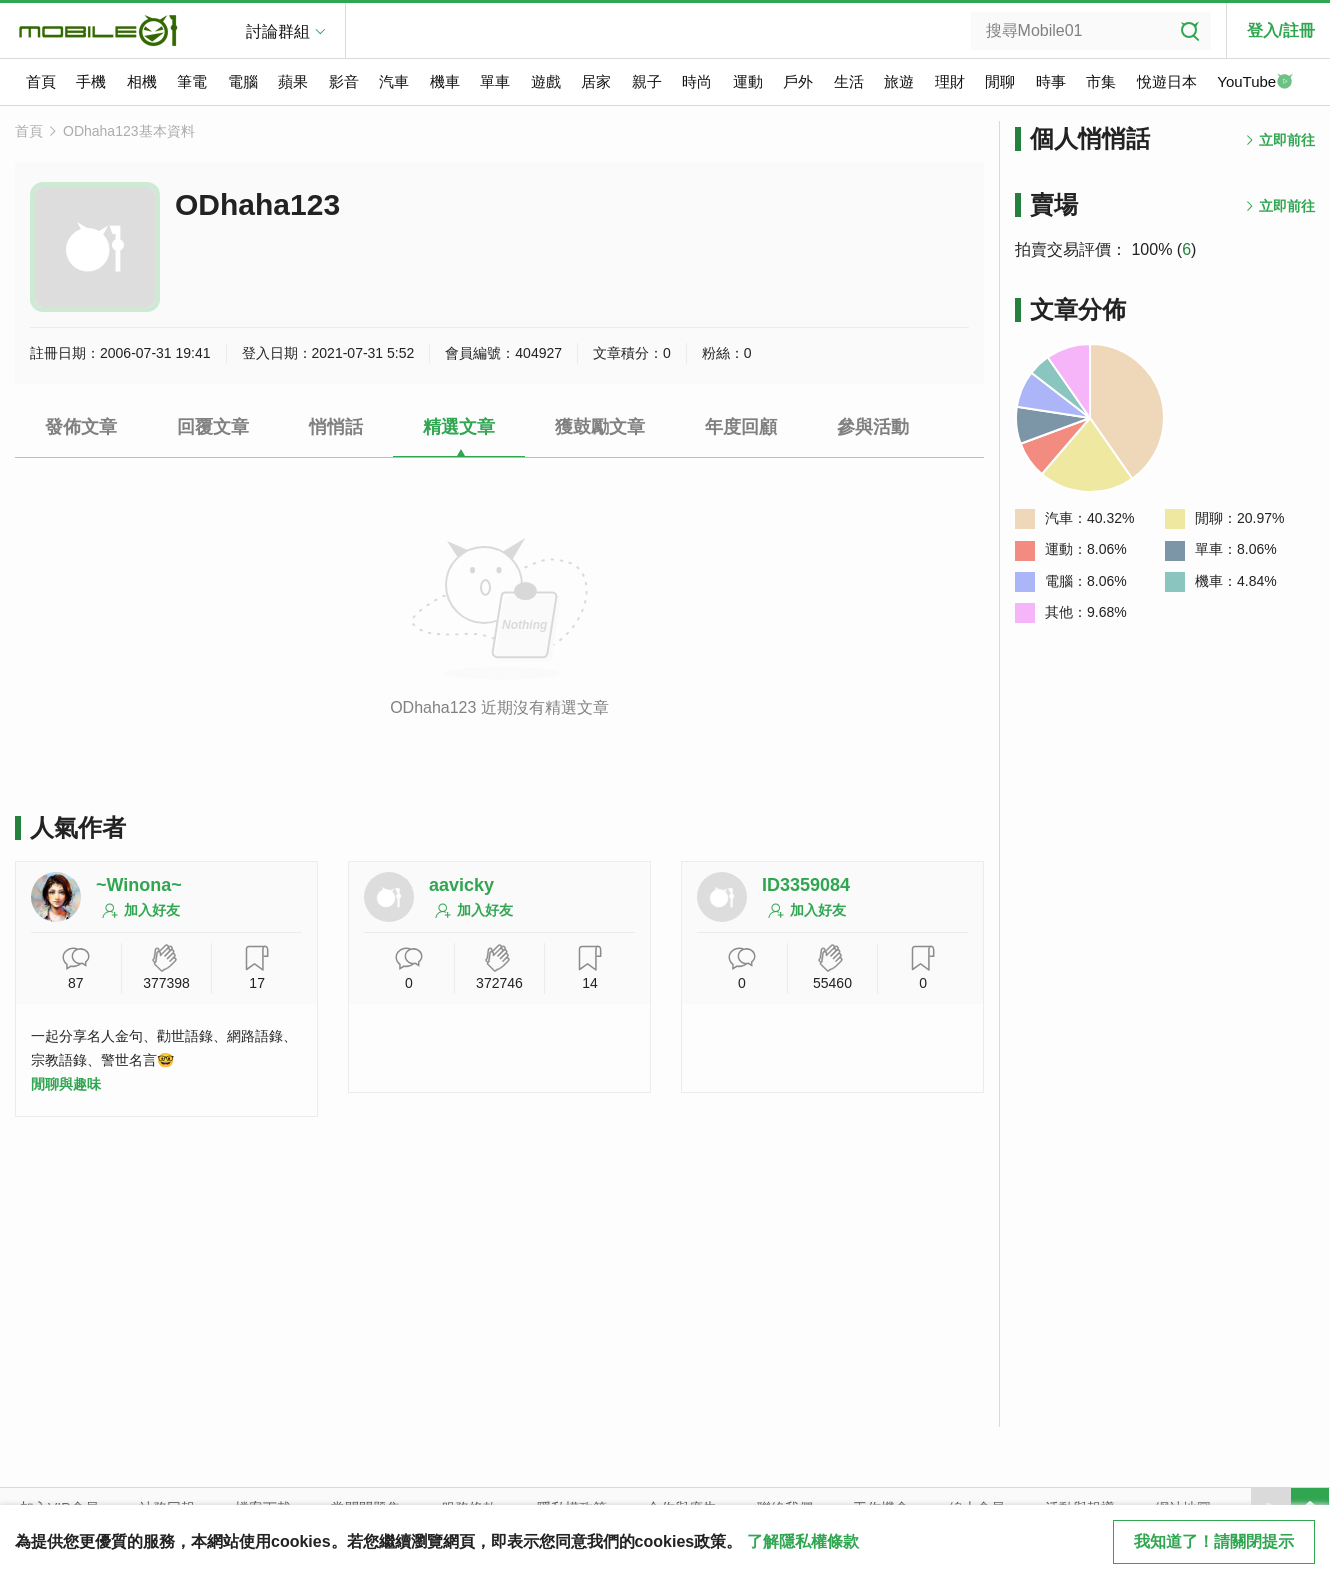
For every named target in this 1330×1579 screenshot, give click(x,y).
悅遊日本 (1167, 81)
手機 (91, 81)
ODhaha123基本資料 (129, 131)
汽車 (394, 81)
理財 (950, 81)
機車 (445, 81)
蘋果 (293, 81)
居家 (596, 81)
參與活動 (873, 427)
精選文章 (459, 427)
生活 (849, 81)
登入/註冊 (1281, 30)
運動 (748, 81)
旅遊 (899, 81)
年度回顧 (741, 427)
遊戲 (546, 81)
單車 (495, 81)
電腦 (243, 81)
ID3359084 (806, 885)
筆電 (192, 81)
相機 (142, 81)
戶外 (798, 81)
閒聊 (1000, 81)
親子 (647, 81)
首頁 (41, 81)
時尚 (697, 81)
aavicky (461, 885)
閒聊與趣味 (66, 1084)
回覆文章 (213, 427)
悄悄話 (336, 427)
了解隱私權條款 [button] (803, 1541)
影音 (344, 81)
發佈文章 (81, 427)
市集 (1101, 81)
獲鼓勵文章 (600, 427)
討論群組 (278, 31)
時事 (1051, 81)
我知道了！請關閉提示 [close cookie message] (1214, 1541)
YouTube (1255, 83)
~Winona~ (139, 885)
